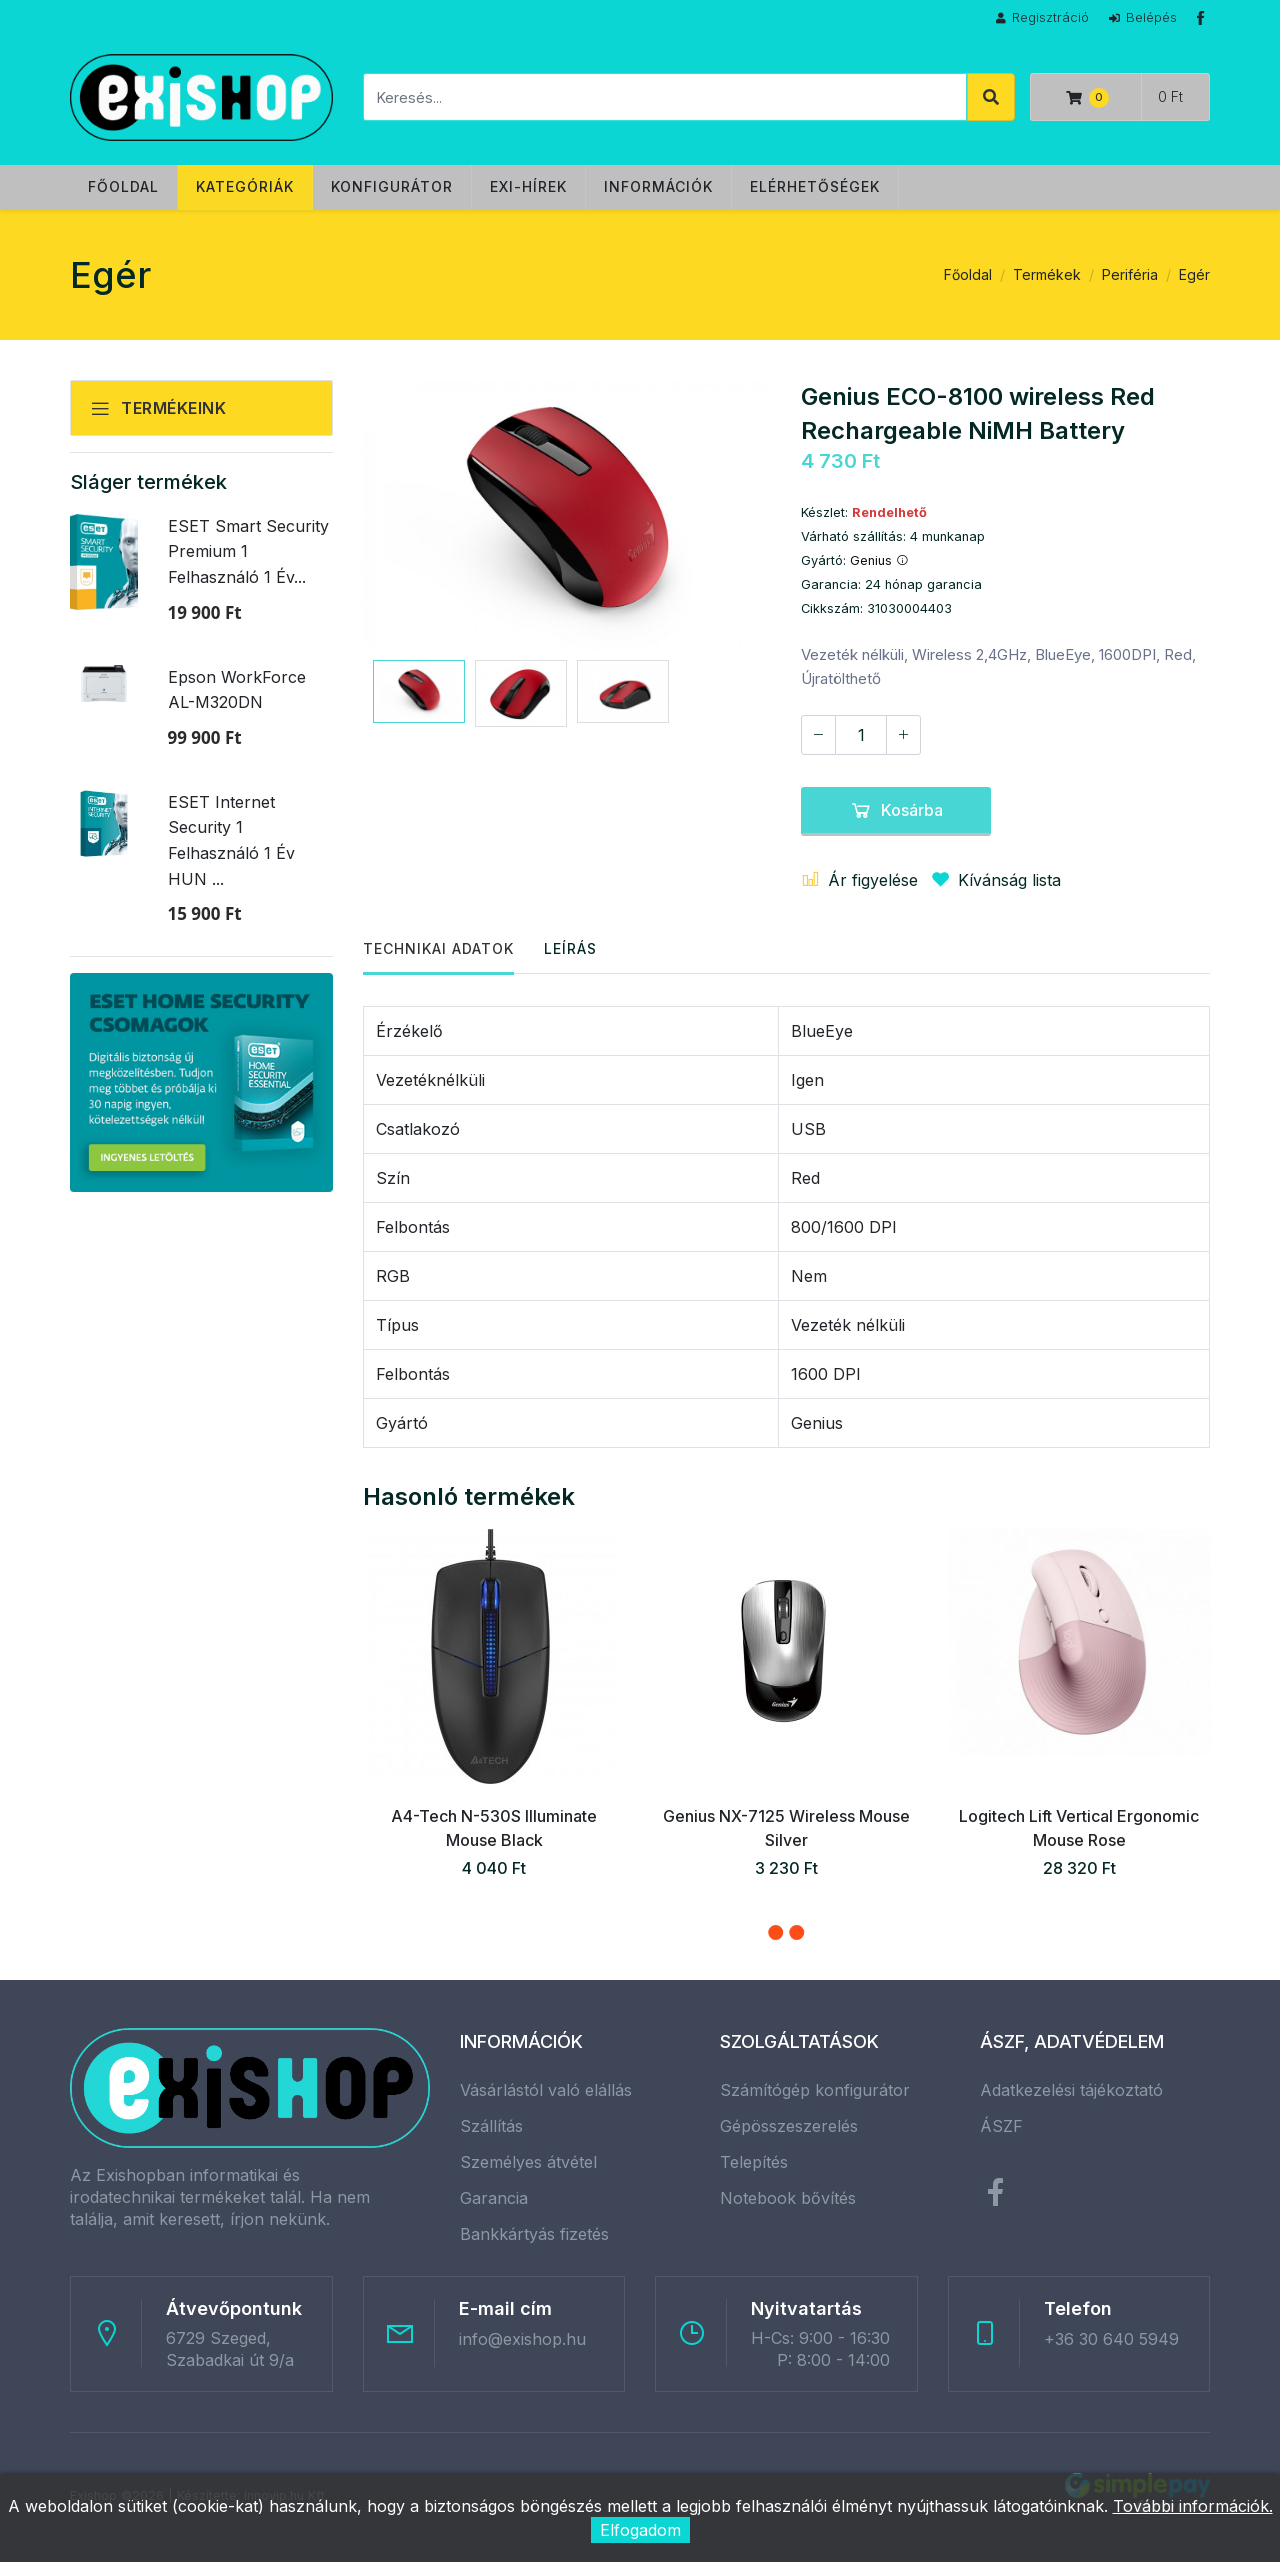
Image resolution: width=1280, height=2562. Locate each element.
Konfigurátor (392, 186)
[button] (775, 1932)
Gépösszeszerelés (789, 2126)
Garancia (494, 2198)
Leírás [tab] (570, 948)
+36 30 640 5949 (1111, 2339)
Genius (879, 560)
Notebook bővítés (788, 2198)
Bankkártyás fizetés (534, 2234)
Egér (1194, 274)
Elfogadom (640, 2530)
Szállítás (491, 2126)
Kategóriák (245, 186)
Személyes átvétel (528, 2162)
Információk (658, 186)
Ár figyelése (859, 880)
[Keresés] (665, 97)
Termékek (1047, 274)
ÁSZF (1001, 2126)
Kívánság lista (992, 880)
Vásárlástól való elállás (546, 2090)
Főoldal (123, 186)
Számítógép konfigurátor (815, 2090)
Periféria (1130, 274)
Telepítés (754, 2162)
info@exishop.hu (522, 2339)
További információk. (1193, 2506)
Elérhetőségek (815, 186)
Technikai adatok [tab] (438, 948)
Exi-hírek (528, 186)
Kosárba (896, 810)
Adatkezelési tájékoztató (1071, 2090)
